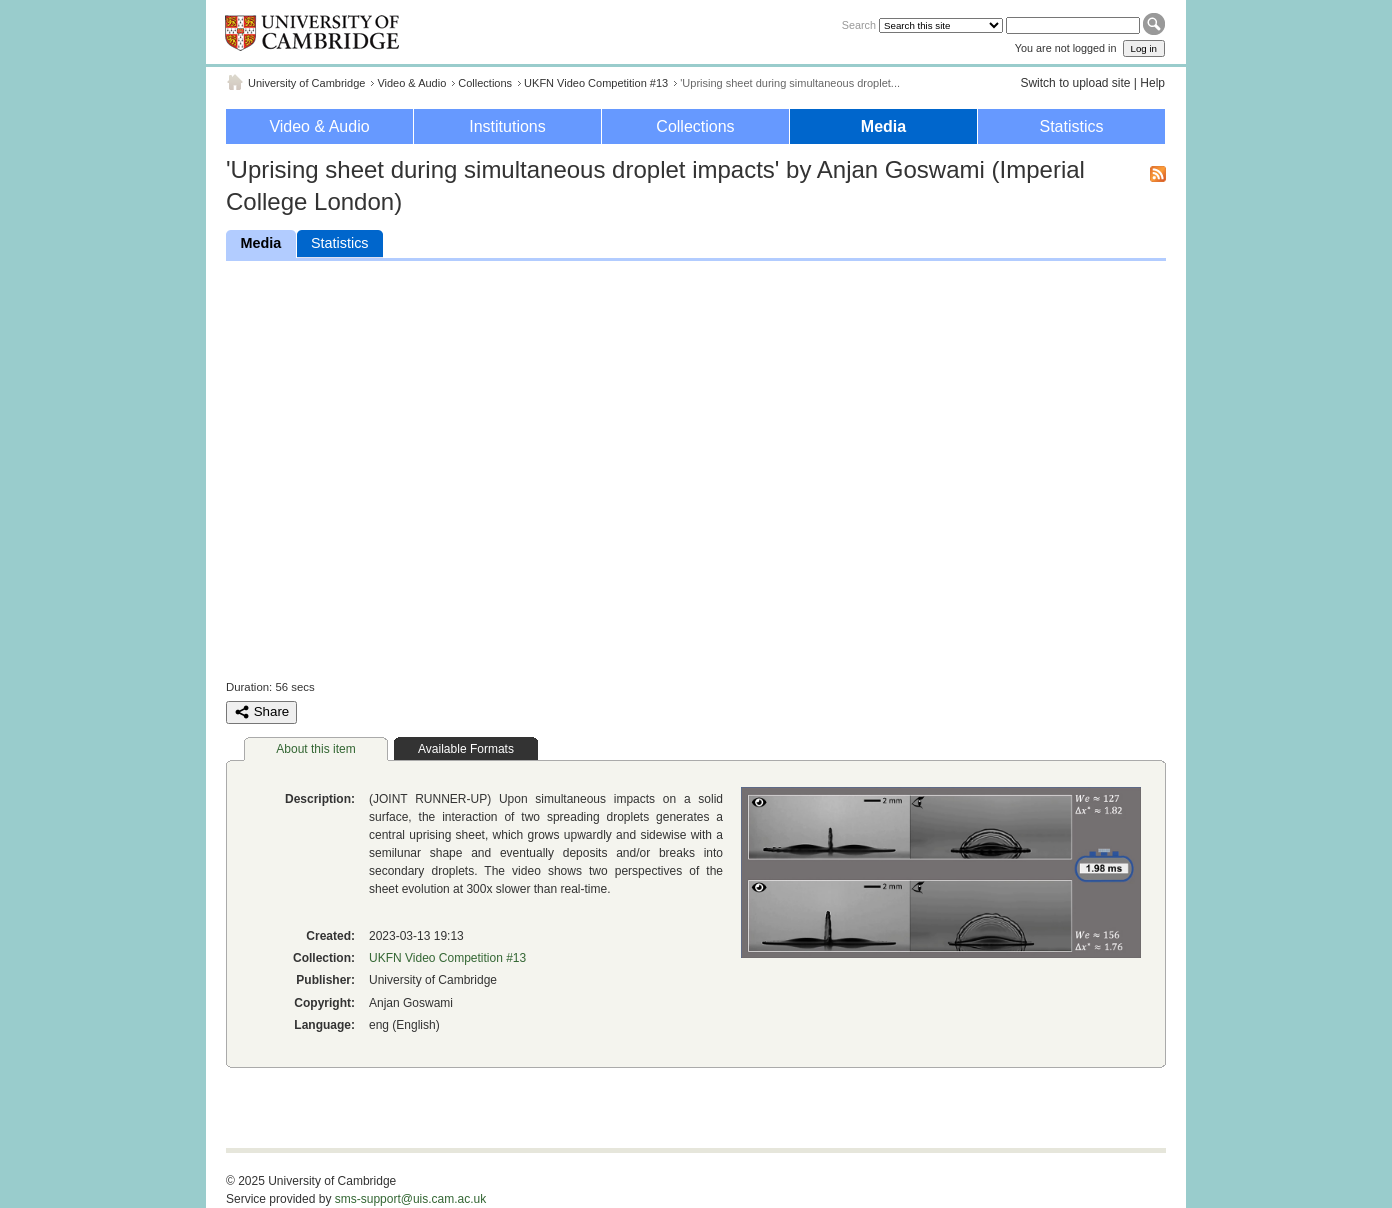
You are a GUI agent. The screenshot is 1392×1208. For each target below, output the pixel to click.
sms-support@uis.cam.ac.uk (411, 1199)
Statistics (1071, 126)
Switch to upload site (1075, 83)
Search (859, 25)
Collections (485, 83)
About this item (315, 749)
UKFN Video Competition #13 (596, 83)
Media (883, 126)
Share (261, 712)
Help (1152, 83)
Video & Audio (411, 83)
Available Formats (466, 749)
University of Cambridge (306, 83)
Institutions (507, 126)
